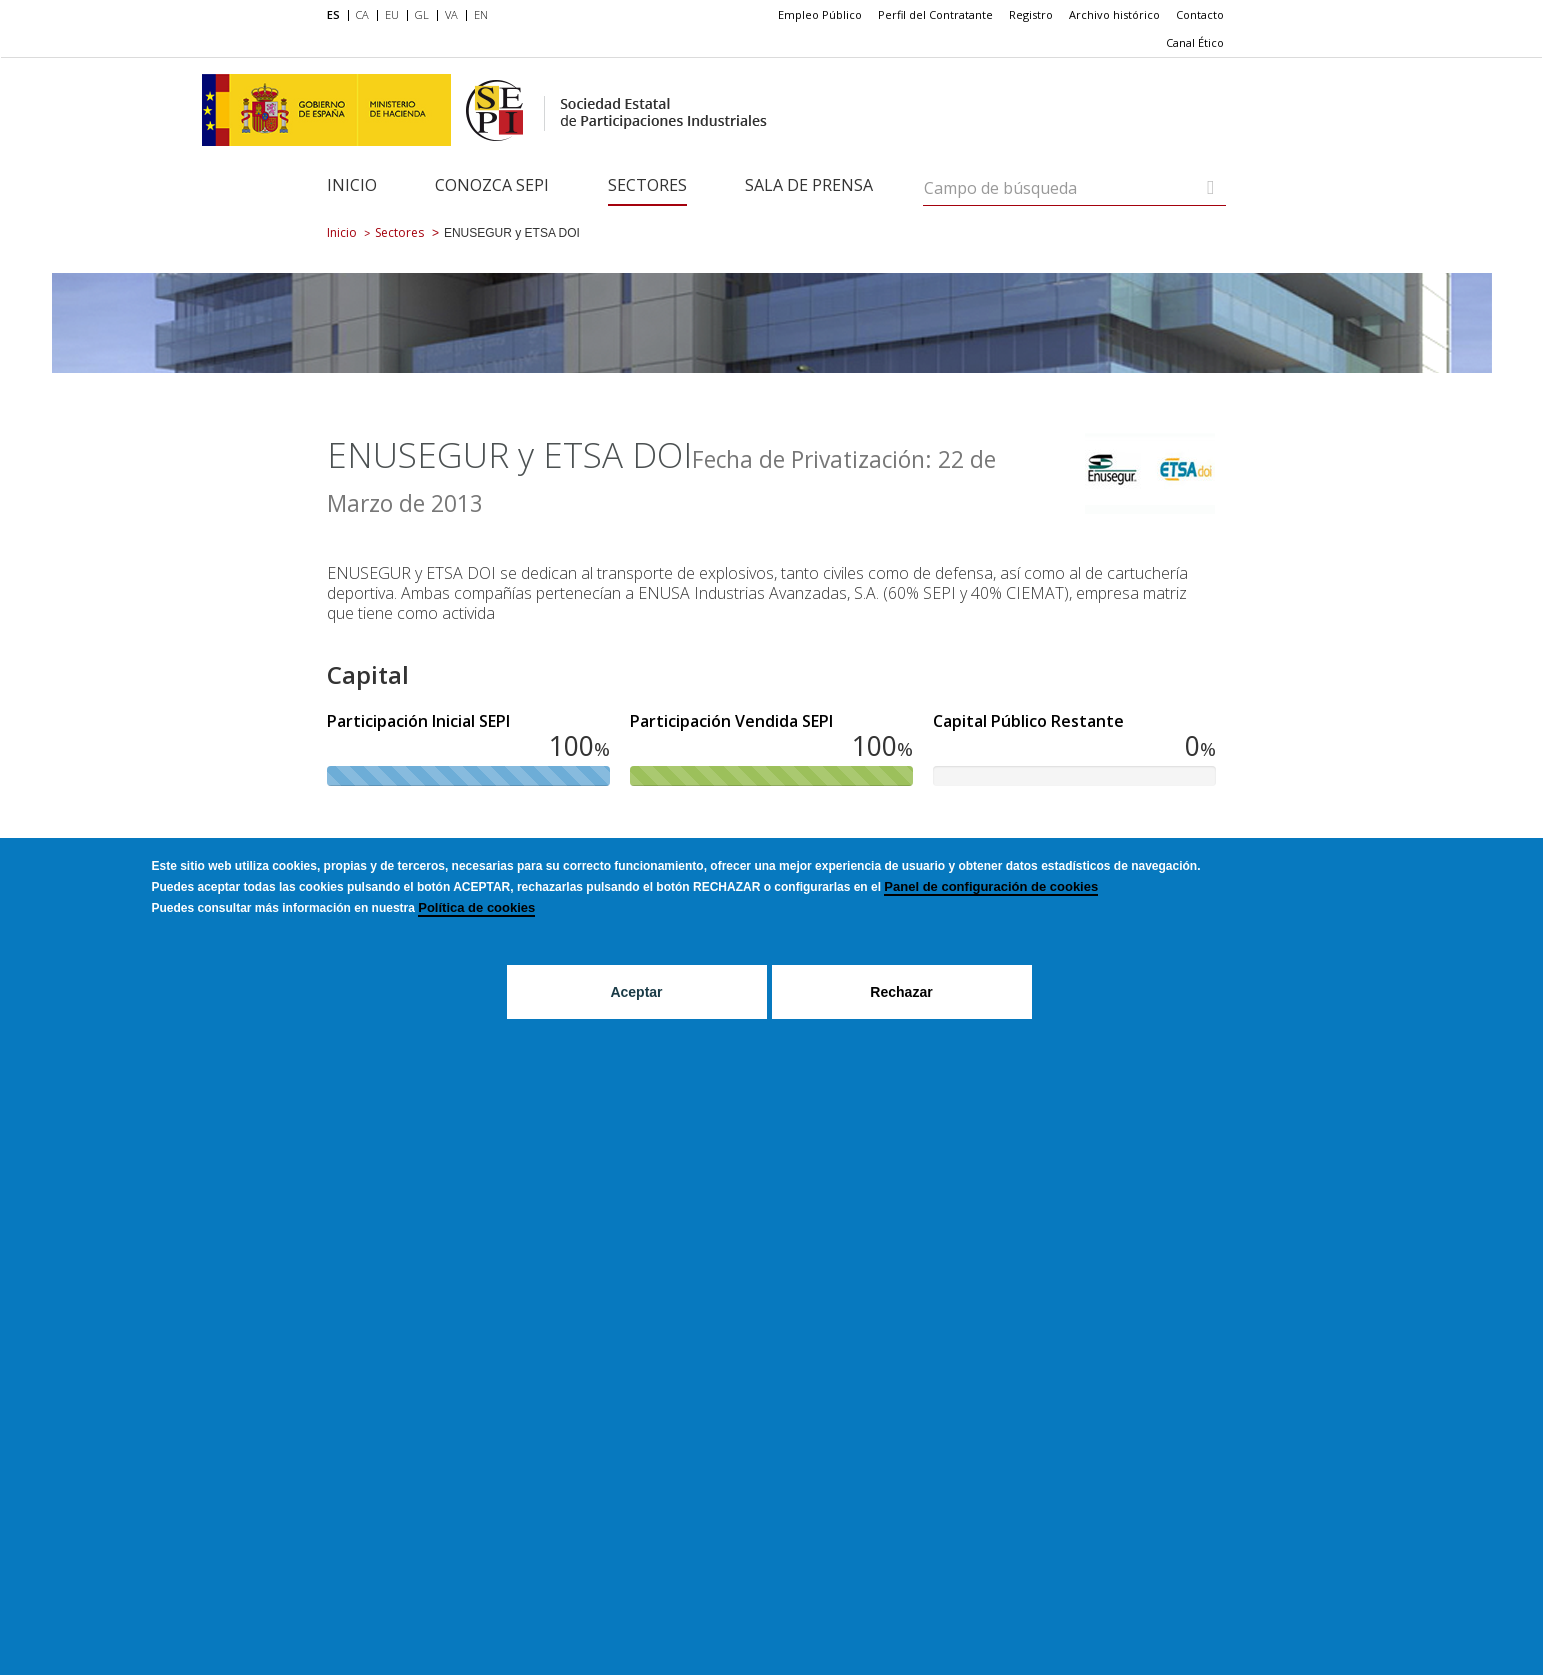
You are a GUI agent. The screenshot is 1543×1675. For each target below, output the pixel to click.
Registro (1031, 14)
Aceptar (636, 992)
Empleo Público (820, 14)
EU (392, 14)
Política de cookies (476, 907)
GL (422, 14)
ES (333, 14)
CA (362, 14)
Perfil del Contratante (935, 14)
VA (451, 14)
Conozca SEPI (492, 185)
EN (481, 14)
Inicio (352, 185)
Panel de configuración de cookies (991, 886)
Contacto (1200, 14)
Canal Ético (1195, 42)
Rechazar (901, 992)
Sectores (647, 185)
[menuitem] (337, 16)
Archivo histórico (1114, 14)
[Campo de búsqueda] (1210, 187)
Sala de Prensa (809, 185)
